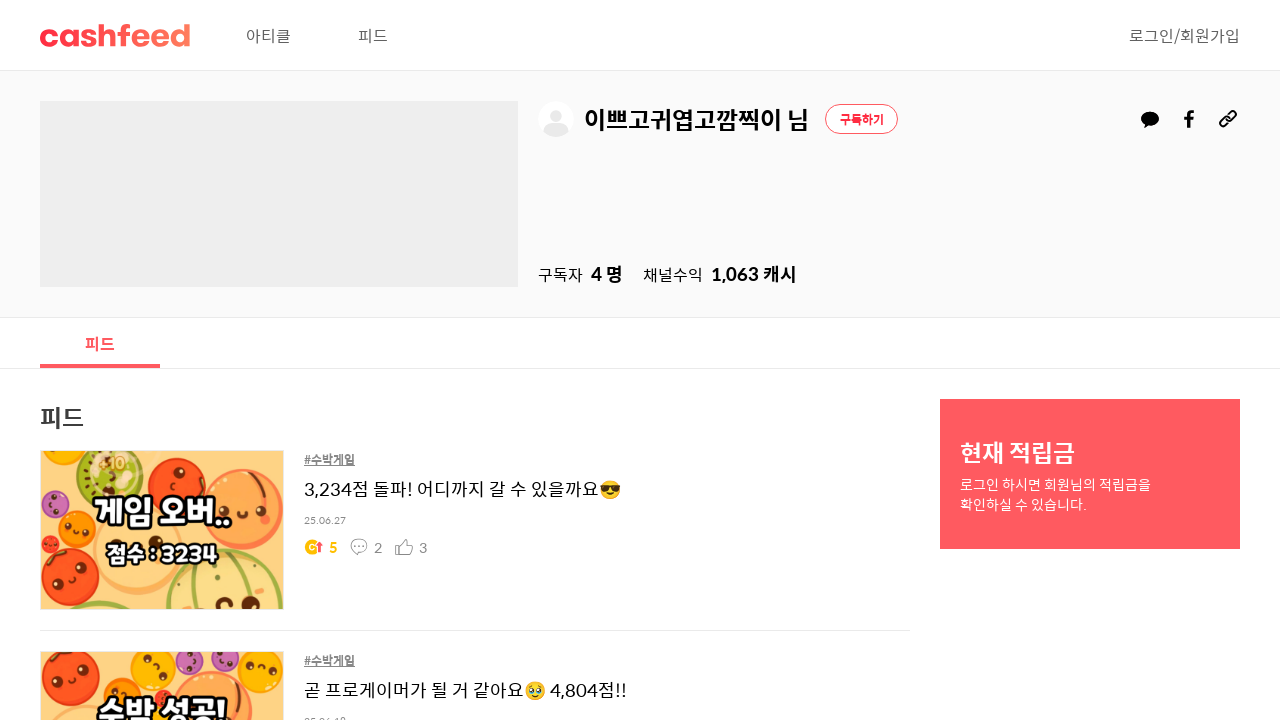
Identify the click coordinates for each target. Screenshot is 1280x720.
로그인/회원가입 (1184, 35)
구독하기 (862, 119)
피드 (373, 35)
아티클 (268, 35)
